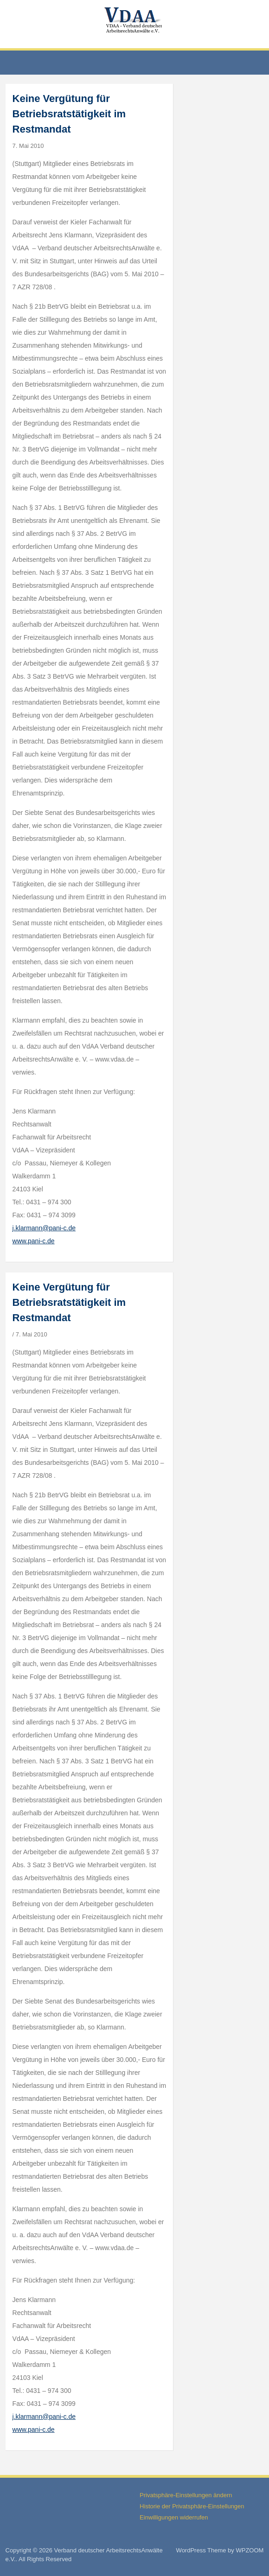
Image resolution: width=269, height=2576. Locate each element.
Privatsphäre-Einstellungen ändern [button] (186, 2495)
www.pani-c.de (34, 1241)
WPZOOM (249, 2550)
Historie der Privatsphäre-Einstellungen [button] (192, 2506)
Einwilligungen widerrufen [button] (174, 2517)
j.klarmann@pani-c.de (44, 1228)
